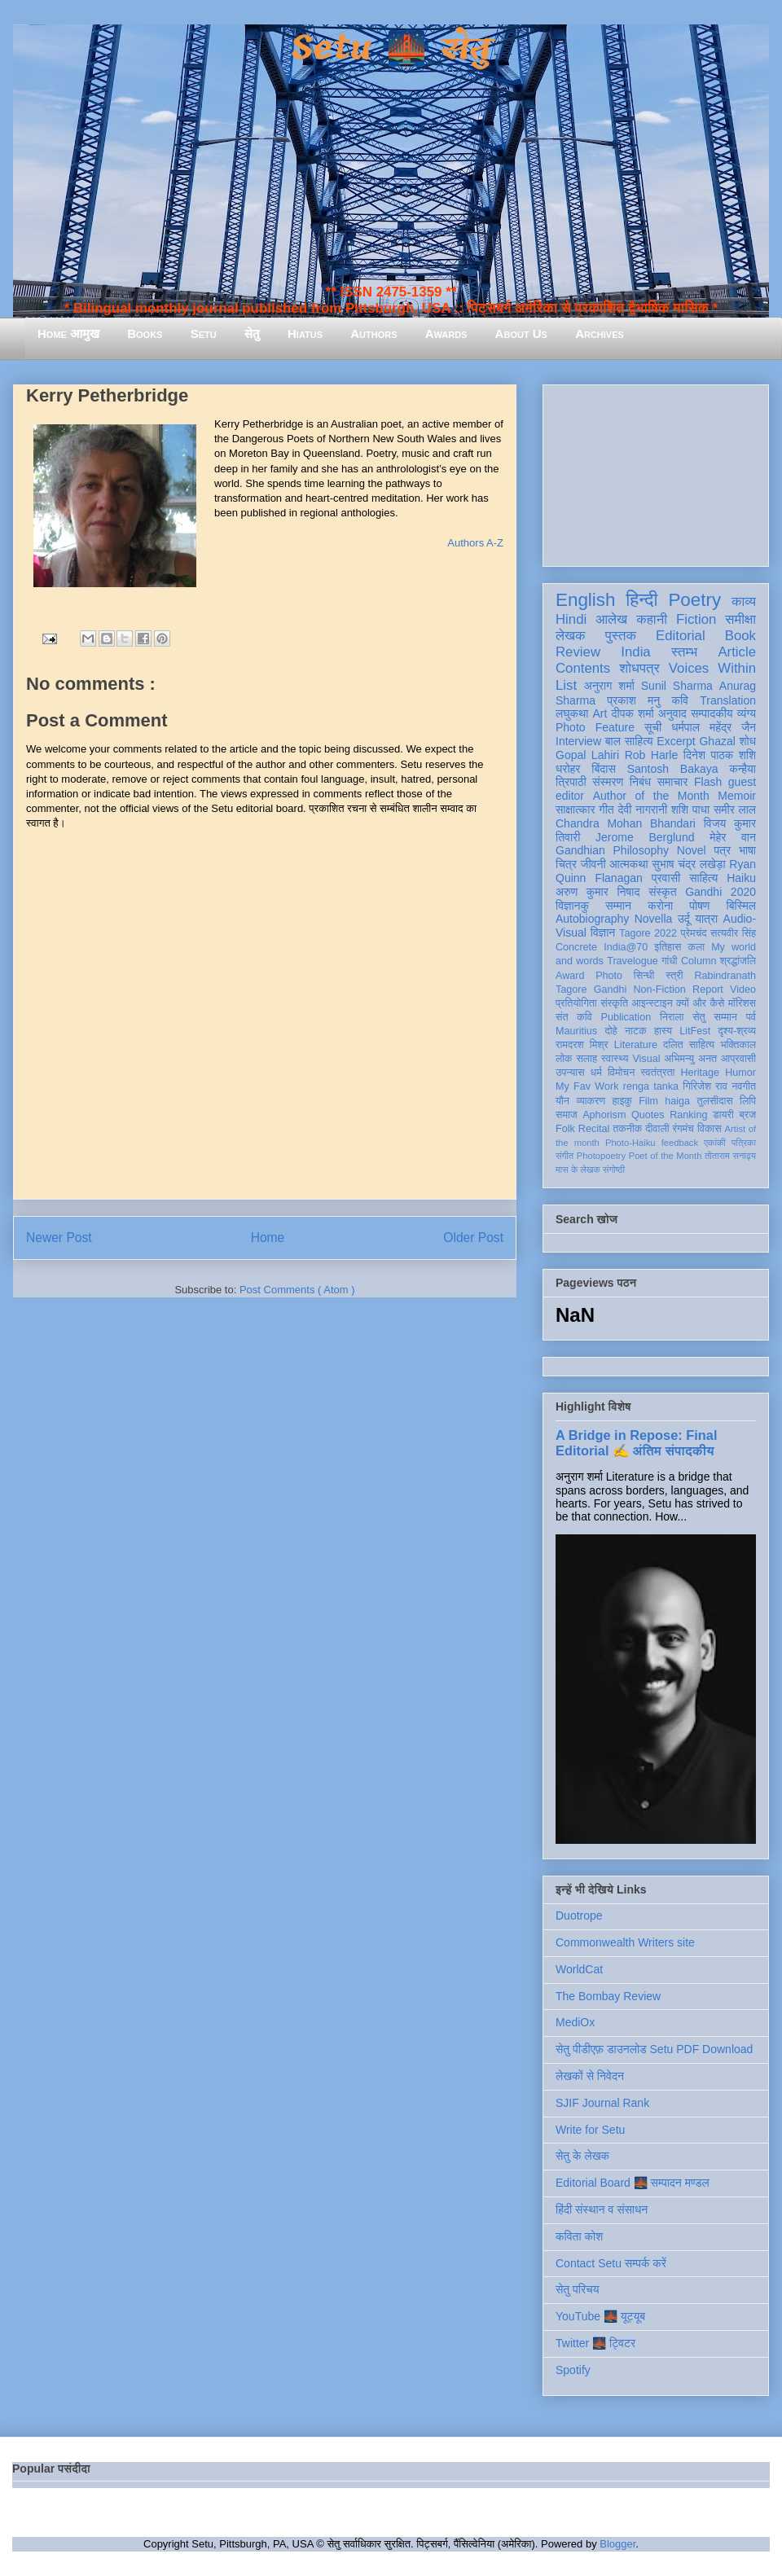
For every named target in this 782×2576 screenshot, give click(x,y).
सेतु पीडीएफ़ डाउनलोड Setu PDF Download (654, 2049)
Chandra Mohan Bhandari (626, 823)
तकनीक (627, 1128)
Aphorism (604, 1115)
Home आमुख (68, 333)
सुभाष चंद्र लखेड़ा (688, 864)
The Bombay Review (608, 1996)
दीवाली (657, 1128)
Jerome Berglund (644, 837)
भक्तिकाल (738, 1045)
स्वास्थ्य (615, 1058)
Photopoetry (601, 1156)
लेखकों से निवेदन (590, 2075)
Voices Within (712, 668)
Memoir (737, 795)
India (635, 652)
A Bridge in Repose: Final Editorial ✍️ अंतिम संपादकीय (636, 1443)
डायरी (723, 1115)
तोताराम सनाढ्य (730, 1156)
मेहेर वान (733, 837)
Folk (565, 1128)
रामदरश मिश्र (582, 1045)
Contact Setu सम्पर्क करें (611, 2263)
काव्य (743, 601)
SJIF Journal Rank (602, 2102)
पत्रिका (743, 1143)
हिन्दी (641, 600)
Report (707, 989)
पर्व (751, 1017)
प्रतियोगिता (576, 1003)
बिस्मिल (741, 905)
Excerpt (676, 741)
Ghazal (717, 741)
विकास (709, 1128)
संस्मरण (607, 781)
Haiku (741, 877)
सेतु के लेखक (582, 2155)
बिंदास (603, 768)
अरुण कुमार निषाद (597, 891)
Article (737, 652)
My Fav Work (587, 1086)
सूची (652, 727)
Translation (728, 700)
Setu (204, 333)
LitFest (694, 1031)
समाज (567, 1115)
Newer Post (59, 1237)
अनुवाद (672, 713)
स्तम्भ (684, 652)
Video (743, 989)
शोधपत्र (639, 668)
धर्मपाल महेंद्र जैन (713, 727)
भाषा (747, 850)
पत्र (722, 850)
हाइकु (622, 1101)
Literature (635, 1045)
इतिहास (667, 947)
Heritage (700, 1072)
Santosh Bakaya (672, 768)
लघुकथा (572, 713)
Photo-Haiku (630, 1143)
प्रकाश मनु (633, 700)
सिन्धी (644, 975)
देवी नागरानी (642, 809)
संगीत (564, 1156)
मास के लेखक (578, 1169)
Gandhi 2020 (720, 891)
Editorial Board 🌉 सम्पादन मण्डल (633, 2182)
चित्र (566, 864)
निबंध (640, 781)
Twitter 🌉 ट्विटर (595, 2343)
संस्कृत (662, 891)
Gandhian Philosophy (612, 850)
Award (570, 975)
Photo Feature (595, 727)
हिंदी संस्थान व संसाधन (602, 2209)
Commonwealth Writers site (625, 1942)
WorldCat (579, 1969)
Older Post (473, 1237)
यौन (562, 1101)
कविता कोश (579, 2236)
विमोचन (621, 1072)
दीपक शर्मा (633, 713)
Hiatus (305, 333)
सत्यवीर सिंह (733, 933)
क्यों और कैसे (700, 1003)
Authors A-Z (475, 543)
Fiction (696, 619)
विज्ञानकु (572, 905)
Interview (578, 741)
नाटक (636, 1031)
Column (698, 961)
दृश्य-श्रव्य (737, 1031)
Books (144, 333)
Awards (446, 333)
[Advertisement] (656, 472)
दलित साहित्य (688, 1045)
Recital (594, 1128)
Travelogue (632, 961)
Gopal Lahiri (587, 754)
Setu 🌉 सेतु (390, 48)
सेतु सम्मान (714, 1017)
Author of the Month (651, 795)
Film (648, 1101)
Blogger (617, 2544)
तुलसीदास (715, 1101)
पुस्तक (620, 635)
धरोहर (568, 768)
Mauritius (576, 1031)
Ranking (688, 1115)
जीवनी (593, 864)
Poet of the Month (665, 1156)
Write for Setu (590, 2129)
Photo (608, 975)
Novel (691, 850)
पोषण (699, 905)
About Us (521, 333)
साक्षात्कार (575, 809)
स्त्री (674, 975)
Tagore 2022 (648, 933)
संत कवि (574, 1017)
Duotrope (579, 1915)
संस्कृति (614, 1003)
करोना (660, 905)
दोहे (610, 1031)
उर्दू (684, 918)
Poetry (694, 600)
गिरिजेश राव (705, 1086)
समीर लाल (735, 809)
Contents (583, 668)
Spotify (573, 2369)
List (566, 685)
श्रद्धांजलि (738, 961)
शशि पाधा (690, 809)
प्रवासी (666, 877)
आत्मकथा (628, 864)
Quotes (648, 1115)
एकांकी (715, 1143)
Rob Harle (652, 754)
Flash (708, 781)
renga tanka (651, 1086)
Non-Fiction (659, 989)
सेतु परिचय (578, 2289)
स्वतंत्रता (657, 1072)
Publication (626, 1017)
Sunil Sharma (677, 685)
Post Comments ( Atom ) (297, 1290)
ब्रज (748, 1115)
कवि (679, 700)
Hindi (571, 619)
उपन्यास (570, 1072)
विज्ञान (603, 932)
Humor (740, 1072)
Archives (599, 333)
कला (696, 947)
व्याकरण (590, 1101)
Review (578, 652)
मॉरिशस (742, 1003)
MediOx (575, 2022)
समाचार (672, 781)
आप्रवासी (738, 1058)
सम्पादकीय (712, 713)
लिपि (748, 1101)
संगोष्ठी (614, 1169)
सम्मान (618, 905)
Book (740, 635)
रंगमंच (683, 1128)
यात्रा (706, 918)
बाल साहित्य (629, 741)
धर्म (596, 1072)
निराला (671, 1017)
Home (268, 1237)
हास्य (663, 1031)
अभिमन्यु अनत (690, 1058)
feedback (679, 1143)
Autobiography (592, 918)
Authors (373, 333)
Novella (654, 918)
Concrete (576, 947)
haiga (677, 1101)
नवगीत (743, 1086)
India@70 (626, 947)
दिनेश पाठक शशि (719, 754)
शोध (748, 741)
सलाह (586, 1058)
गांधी (669, 961)
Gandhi (610, 989)
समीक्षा (740, 619)
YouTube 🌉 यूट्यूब (600, 2316)
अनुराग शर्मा (609, 685)
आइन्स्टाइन (651, 1003)
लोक (564, 1058)
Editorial (680, 635)
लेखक (571, 635)
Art (600, 713)
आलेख (611, 619)
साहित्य (703, 877)
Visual (646, 1058)
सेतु (252, 333)
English (585, 600)
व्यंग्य (746, 713)
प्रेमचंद (694, 933)
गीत (606, 809)
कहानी (651, 619)
